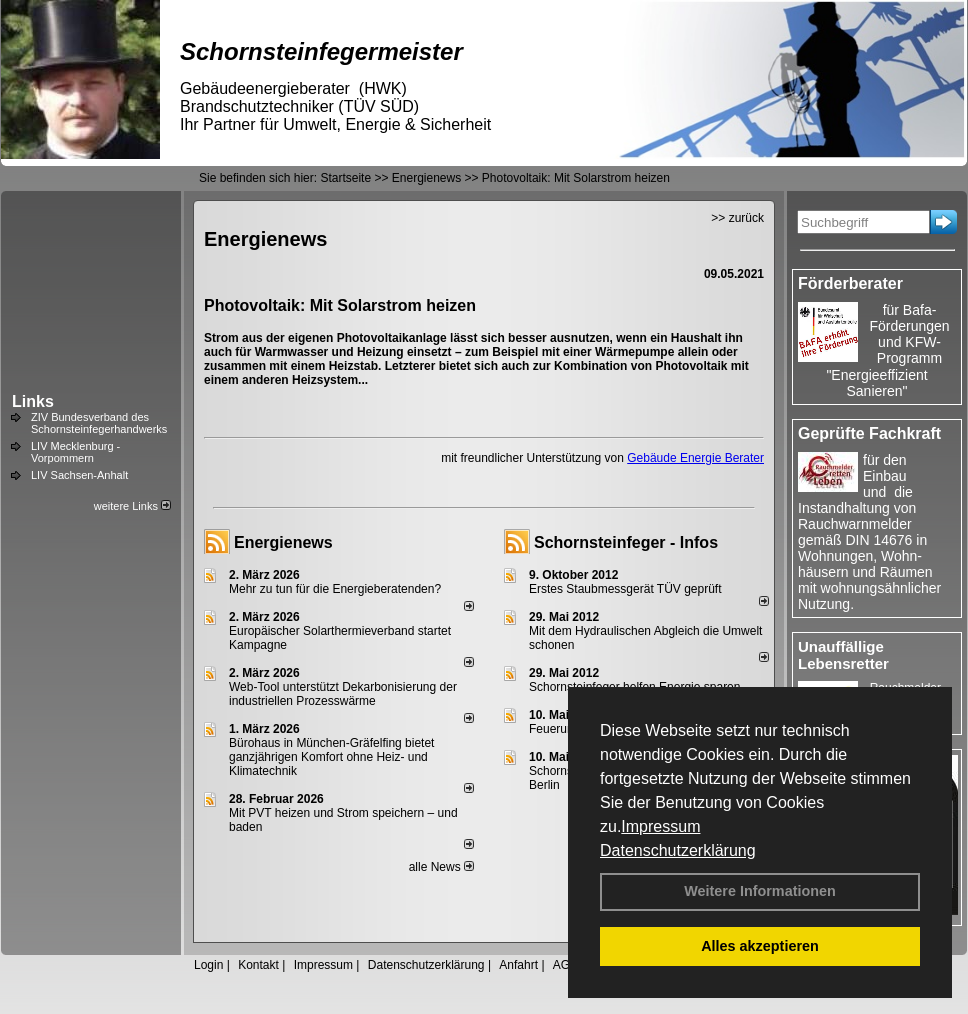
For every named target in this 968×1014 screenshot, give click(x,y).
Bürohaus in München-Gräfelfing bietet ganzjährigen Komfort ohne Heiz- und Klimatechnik (331, 757)
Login (208, 965)
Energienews (283, 542)
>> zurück (737, 218)
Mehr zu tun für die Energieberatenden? (335, 589)
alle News (441, 867)
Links (33, 401)
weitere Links (132, 506)
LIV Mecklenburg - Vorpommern (75, 452)
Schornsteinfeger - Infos (626, 542)
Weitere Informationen (760, 891)
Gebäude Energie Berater (695, 458)
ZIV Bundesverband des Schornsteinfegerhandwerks (99, 423)
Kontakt (258, 965)
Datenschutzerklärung (678, 850)
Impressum (660, 826)
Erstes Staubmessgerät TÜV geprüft (625, 589)
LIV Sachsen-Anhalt (79, 475)
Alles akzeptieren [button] (760, 946)
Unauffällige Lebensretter (843, 655)
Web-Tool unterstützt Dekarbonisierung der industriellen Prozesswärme (343, 694)
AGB (565, 965)
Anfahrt (518, 965)
